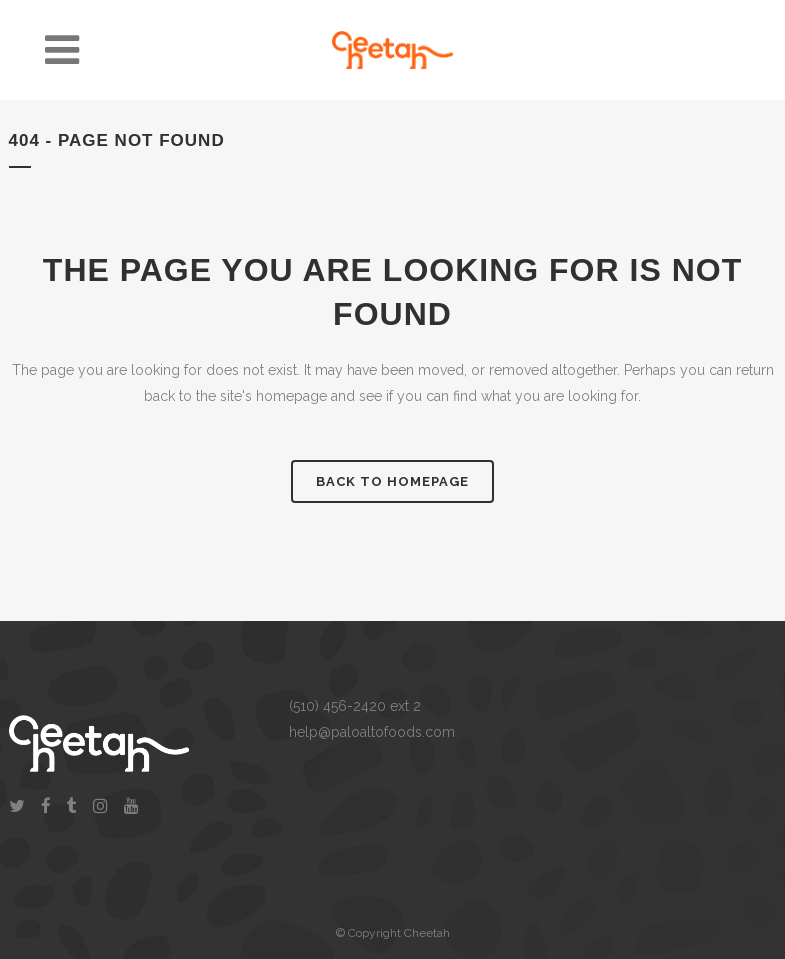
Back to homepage (392, 481)
